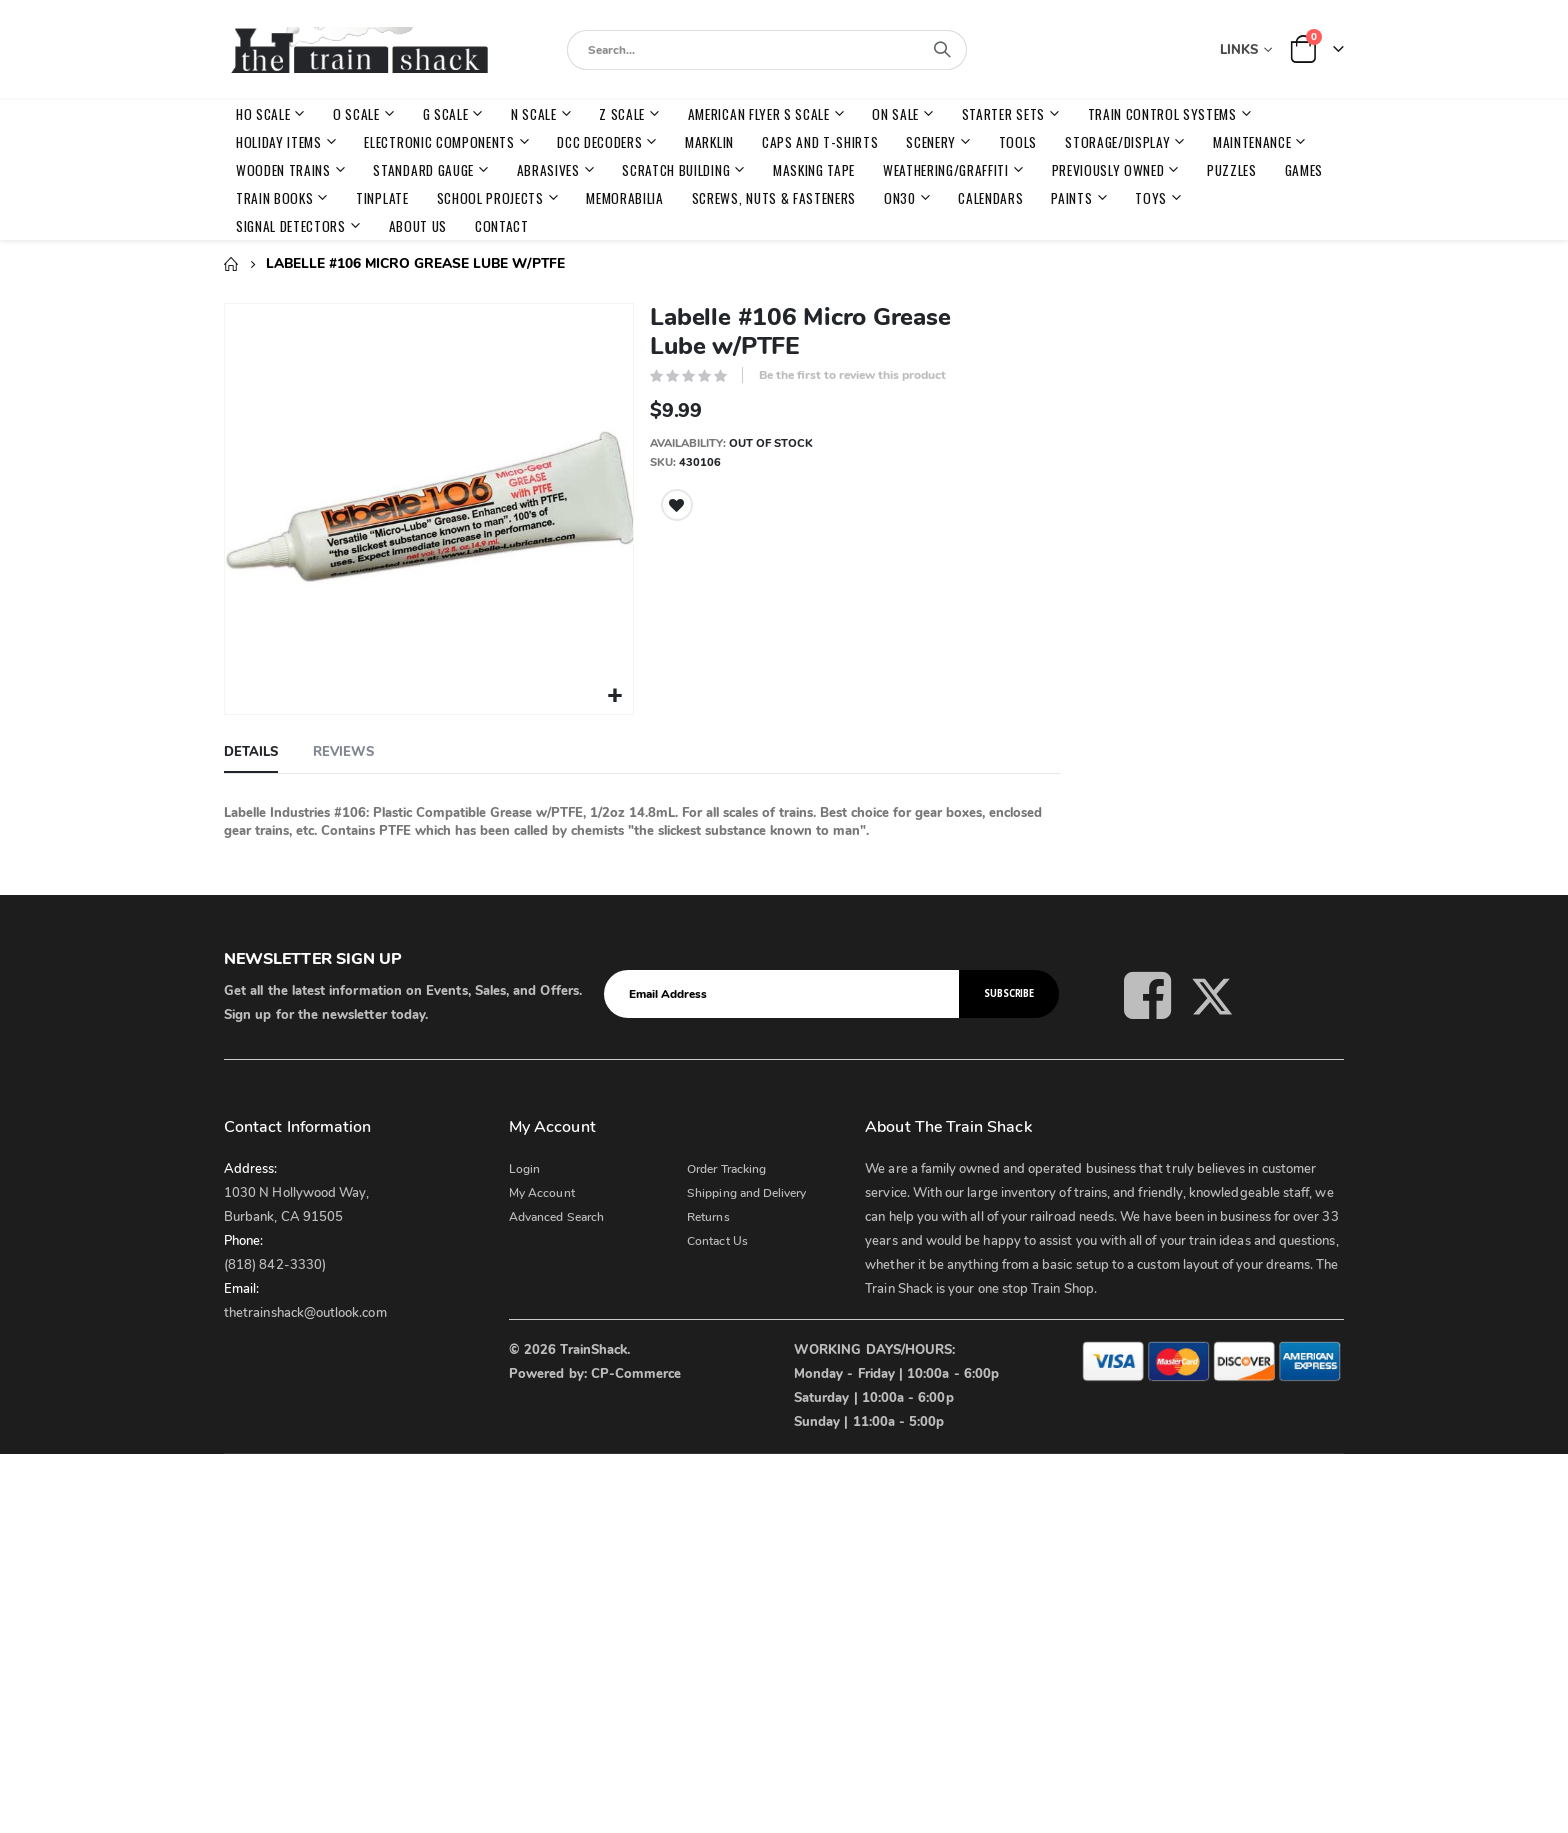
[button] (614, 693)
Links (1239, 50)
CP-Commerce (636, 1371)
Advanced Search (556, 1214)
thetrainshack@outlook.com (305, 1310)
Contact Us (717, 1238)
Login (524, 1166)
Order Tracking (726, 1166)
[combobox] (767, 50)
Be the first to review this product (852, 375)
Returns (708, 1214)
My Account (542, 1190)
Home (231, 264)
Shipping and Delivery (746, 1190)
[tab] (251, 750)
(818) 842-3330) (275, 1262)
